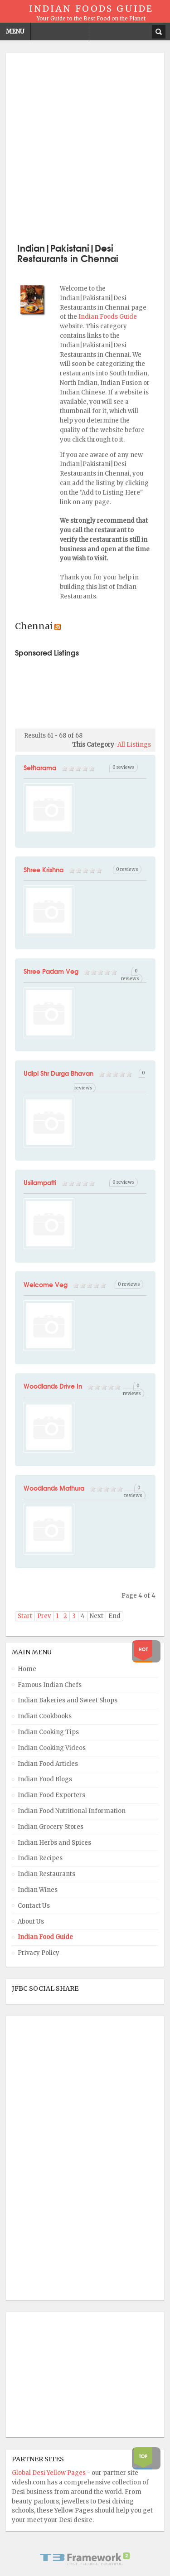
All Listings (134, 744)
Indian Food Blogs (45, 1779)
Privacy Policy (38, 1953)
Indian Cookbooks (45, 1716)
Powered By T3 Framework (85, 2558)
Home (27, 1669)
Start (25, 1616)
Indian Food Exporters (51, 1795)
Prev (44, 1616)
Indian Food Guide (45, 1937)
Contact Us (34, 1906)
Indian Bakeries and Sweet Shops (67, 1700)
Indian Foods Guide (107, 317)
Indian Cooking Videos (52, 1748)
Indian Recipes (40, 1858)
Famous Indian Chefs (50, 1685)
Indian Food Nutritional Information (72, 1811)
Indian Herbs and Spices (54, 1843)
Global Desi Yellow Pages (49, 2473)
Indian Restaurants (46, 1874)
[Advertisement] (85, 147)
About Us (31, 1921)
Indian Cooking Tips (48, 1732)
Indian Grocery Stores (50, 1827)
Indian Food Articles (48, 1764)
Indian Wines (38, 1890)
